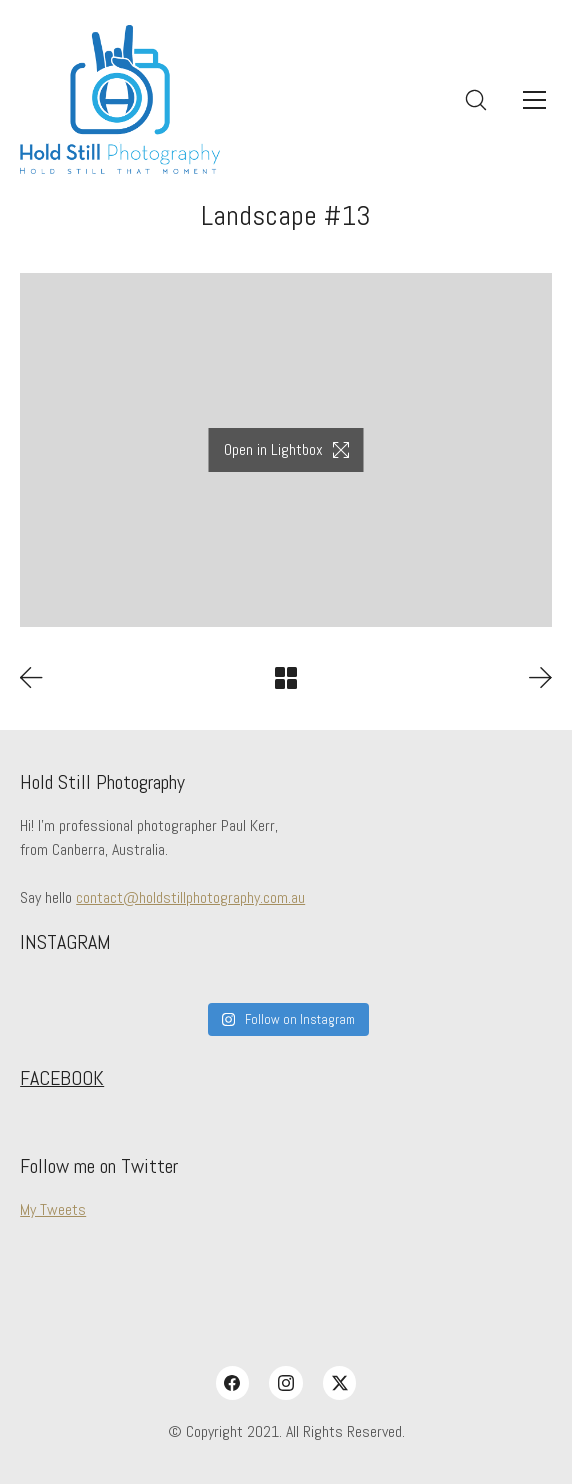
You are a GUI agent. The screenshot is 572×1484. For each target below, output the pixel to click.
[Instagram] (286, 1383)
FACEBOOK (62, 1078)
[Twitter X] (340, 1383)
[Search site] (476, 100)
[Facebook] (233, 1383)
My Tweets (53, 1209)
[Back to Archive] (286, 678)
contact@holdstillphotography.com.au (190, 897)
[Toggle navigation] (534, 100)
